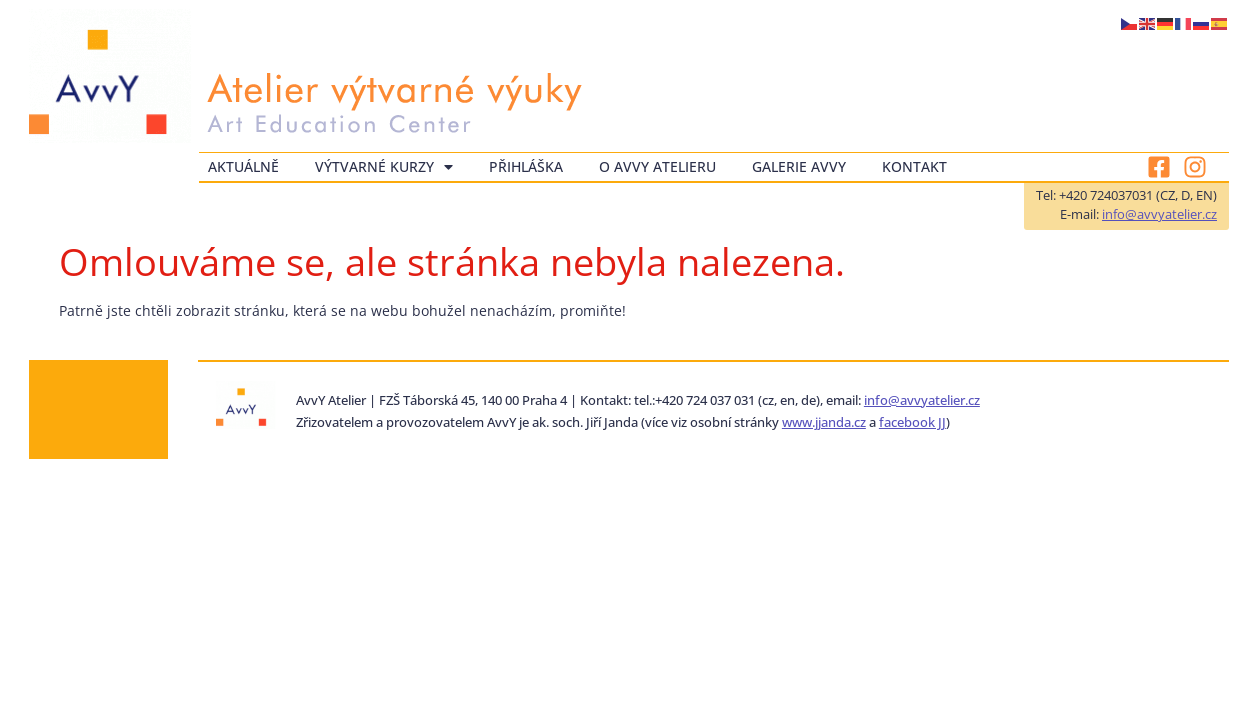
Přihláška (526, 166)
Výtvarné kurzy (384, 167)
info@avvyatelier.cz (1159, 214)
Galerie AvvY (799, 166)
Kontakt (914, 166)
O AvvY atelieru (657, 166)
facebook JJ (912, 422)
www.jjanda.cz (824, 422)
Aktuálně (243, 166)
